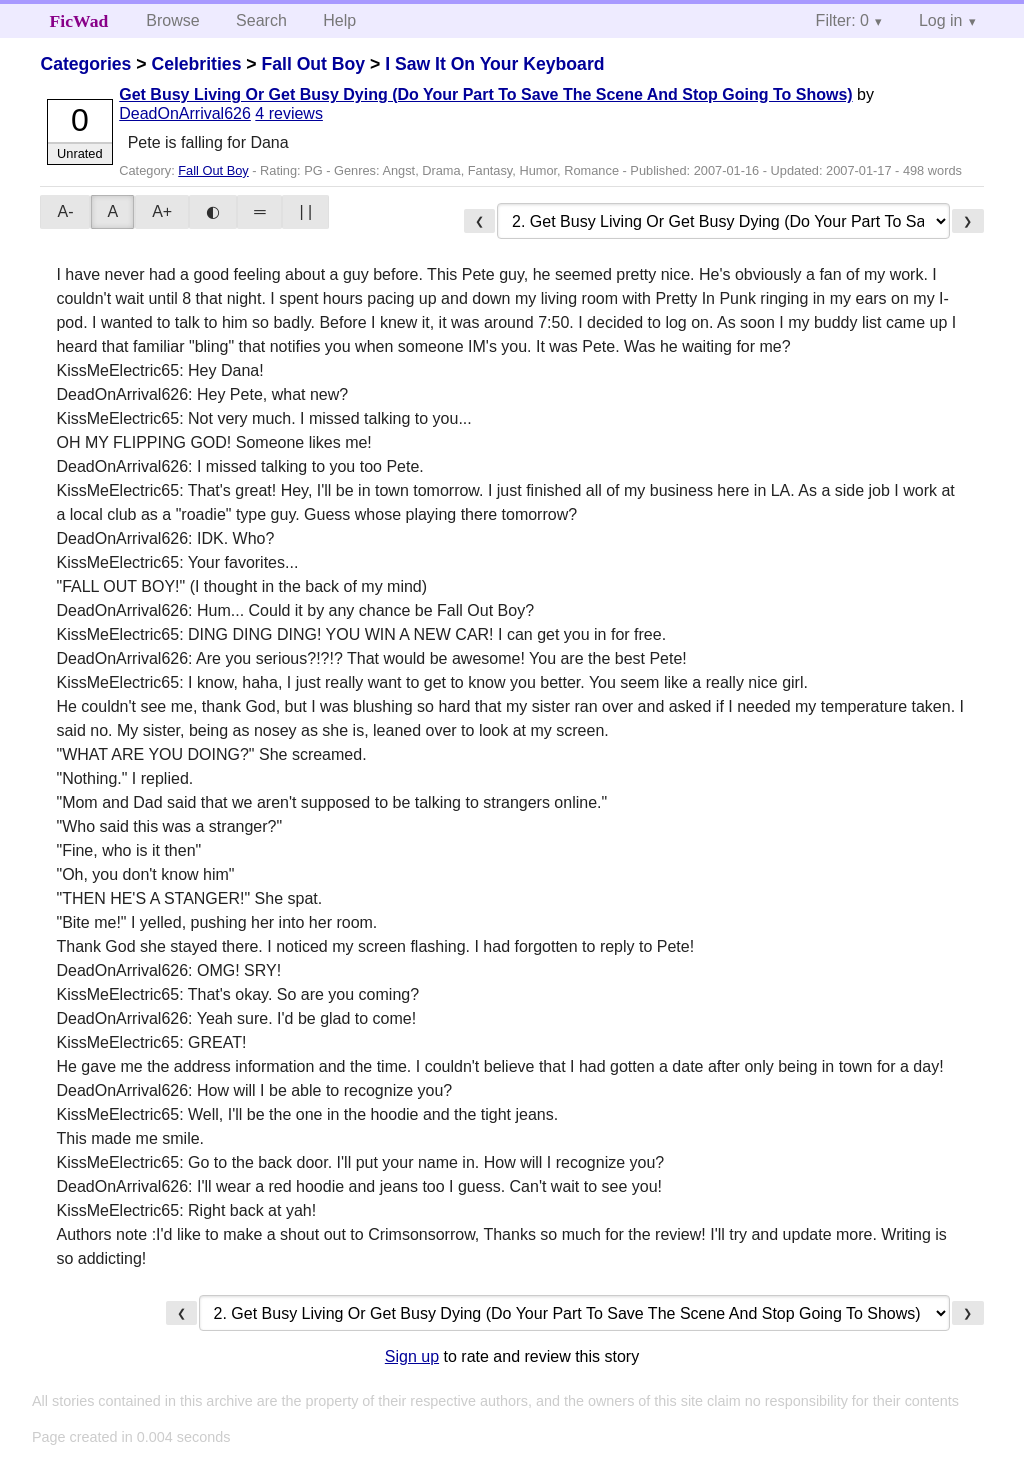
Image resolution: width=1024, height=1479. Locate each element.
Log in (941, 20)
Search (261, 20)
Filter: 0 (842, 20)
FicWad (79, 21)
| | (305, 211)
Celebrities (196, 64)
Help (339, 20)
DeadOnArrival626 (185, 113)
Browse (172, 20)
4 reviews (289, 113)
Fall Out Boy (313, 64)
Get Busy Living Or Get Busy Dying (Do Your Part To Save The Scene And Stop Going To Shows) (485, 94)
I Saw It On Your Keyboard (494, 64)
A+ (162, 211)
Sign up (412, 1356)
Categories (85, 64)
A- (65, 211)
